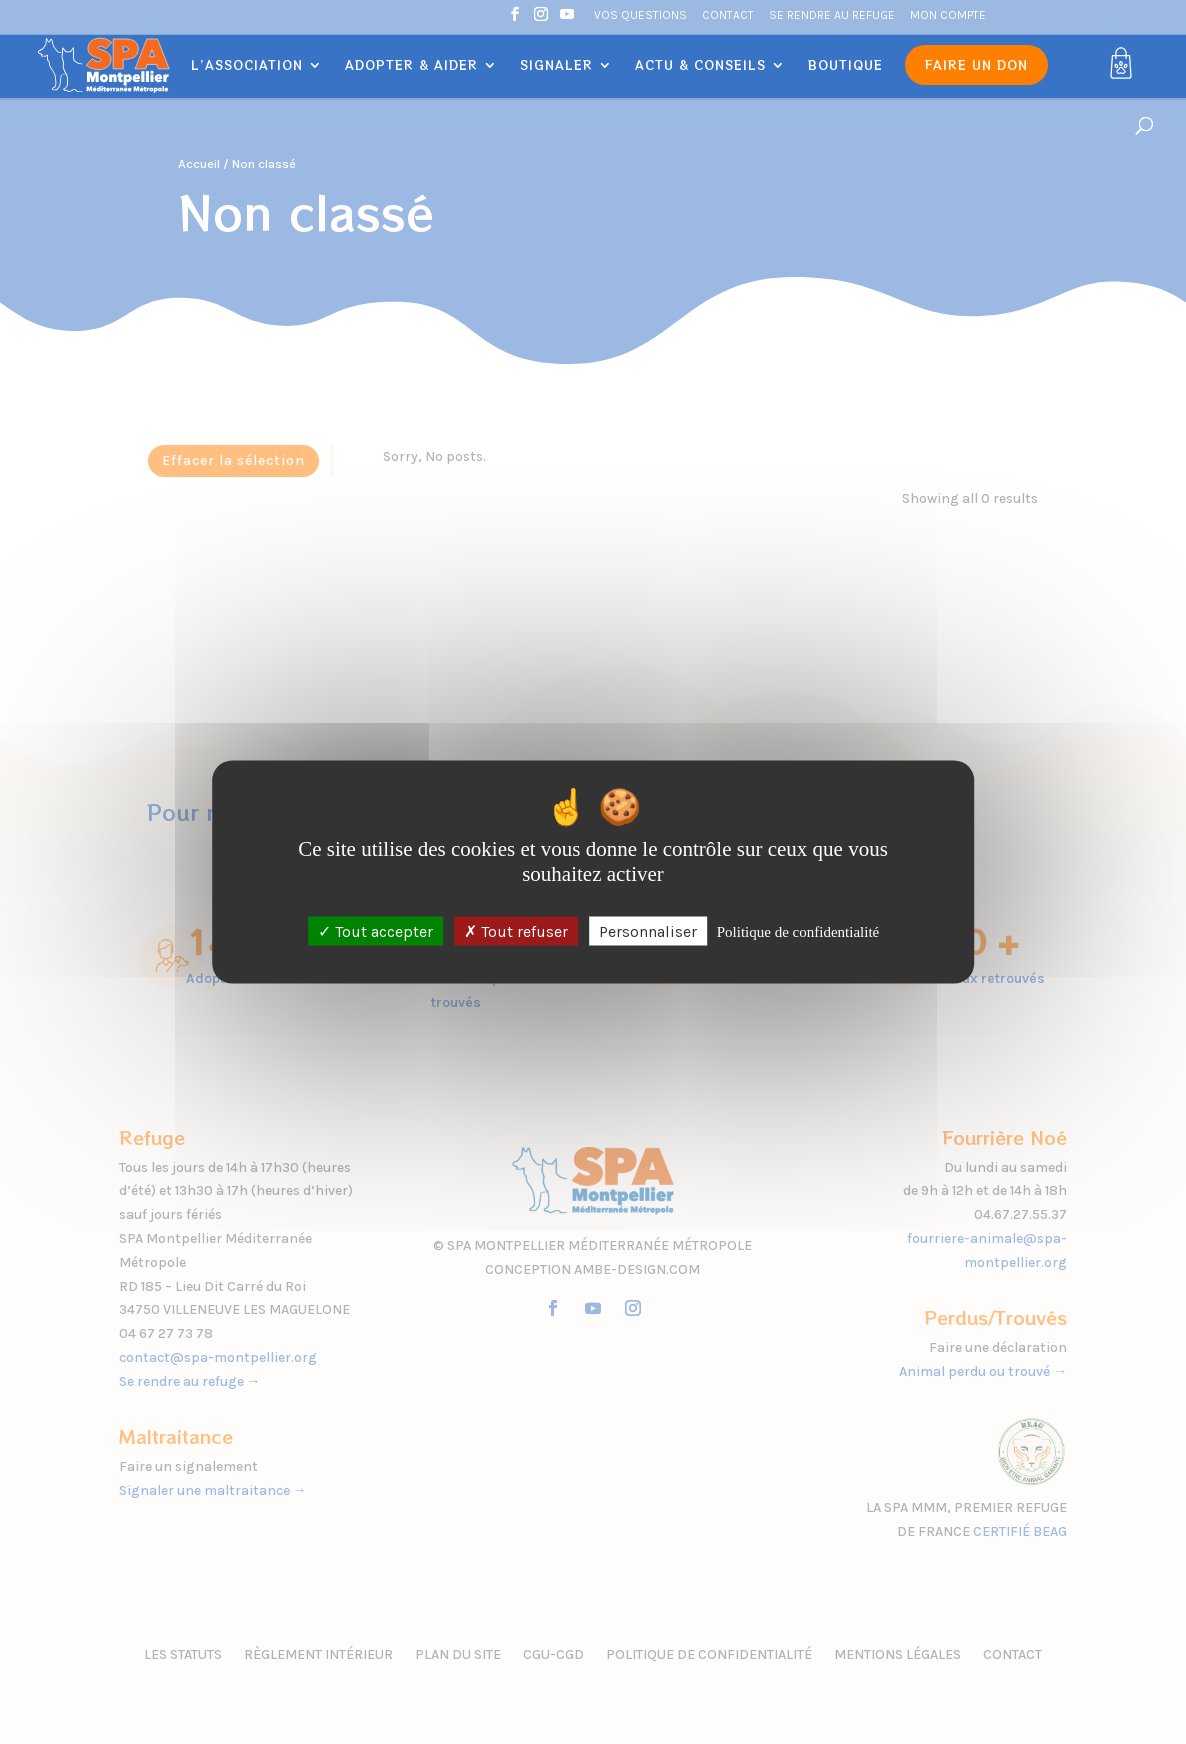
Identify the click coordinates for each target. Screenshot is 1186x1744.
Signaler (556, 65)
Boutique (845, 65)
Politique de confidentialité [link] (798, 931)
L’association (247, 65)
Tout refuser (516, 930)
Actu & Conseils (700, 65)
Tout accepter (375, 930)
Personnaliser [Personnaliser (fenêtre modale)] (648, 930)
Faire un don (976, 64)
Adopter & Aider (411, 65)
